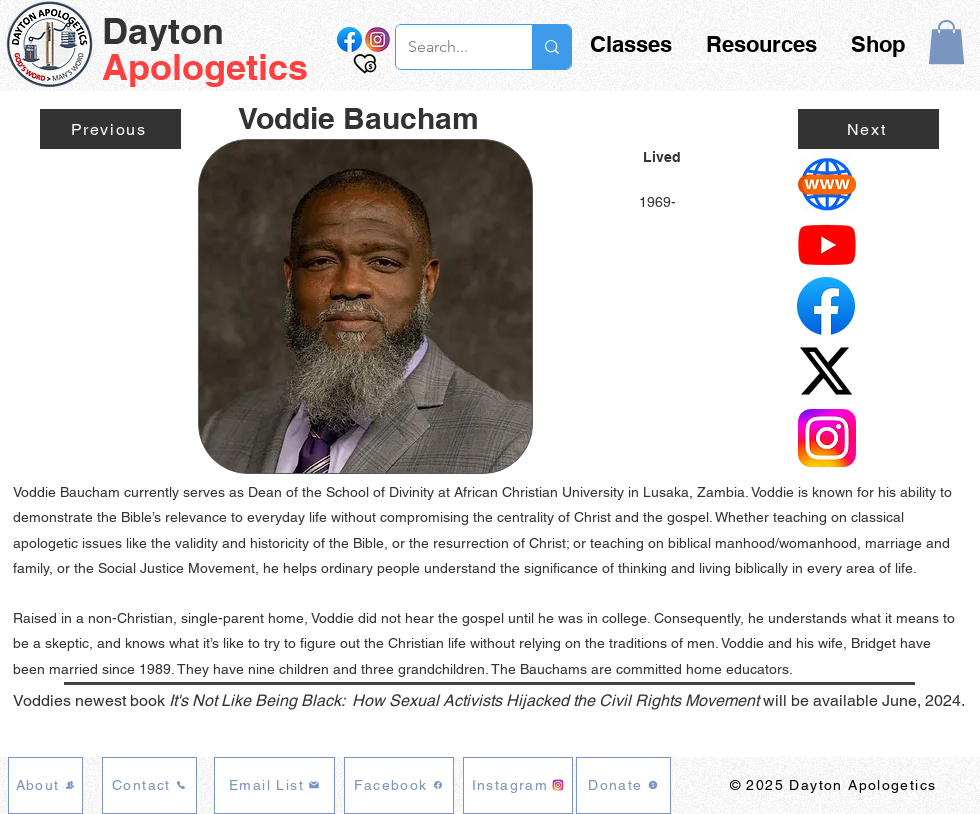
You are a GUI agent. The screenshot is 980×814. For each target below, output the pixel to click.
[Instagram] (518, 785)
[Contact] (149, 785)
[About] (45, 785)
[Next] (868, 129)
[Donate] (623, 785)
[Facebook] (399, 785)
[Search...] (449, 47)
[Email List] (274, 785)
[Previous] (110, 129)
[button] (946, 42)
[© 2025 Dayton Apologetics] (835, 785)
